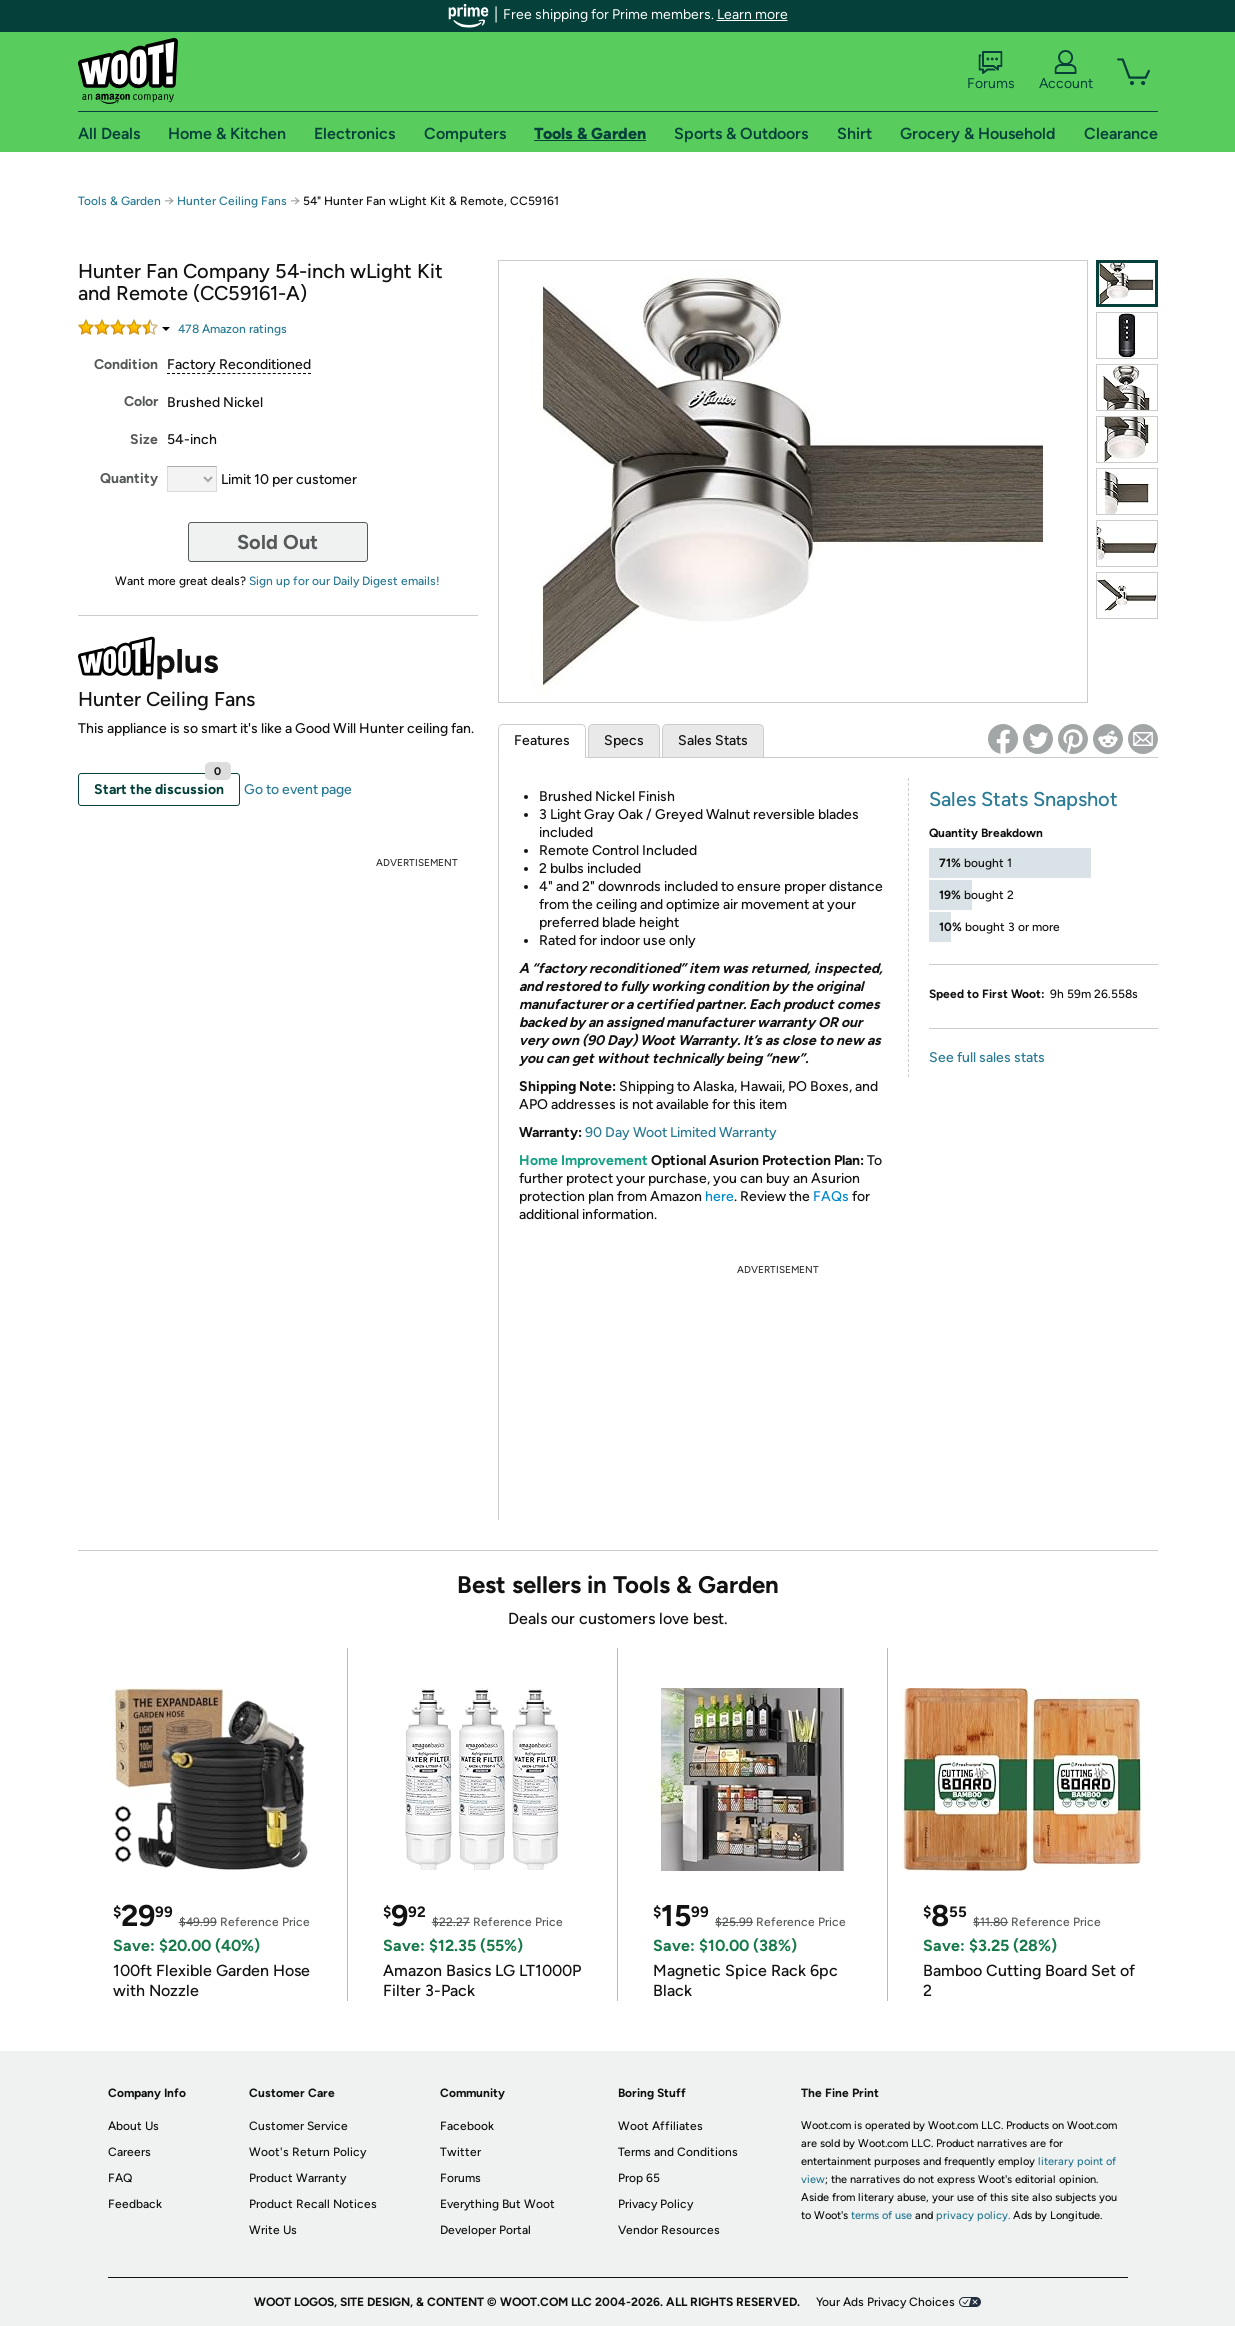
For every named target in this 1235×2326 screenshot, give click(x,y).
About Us (133, 2126)
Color (141, 401)
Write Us (273, 2230)
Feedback (135, 2204)
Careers (129, 2152)
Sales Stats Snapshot (1023, 799)
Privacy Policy (655, 2204)
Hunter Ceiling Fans (232, 201)
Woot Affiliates (660, 2126)
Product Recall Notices (313, 2204)
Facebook (467, 2126)
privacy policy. (973, 2215)
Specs (624, 740)
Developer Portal (485, 2230)
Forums (991, 71)
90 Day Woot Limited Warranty (681, 1132)
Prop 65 (639, 2178)
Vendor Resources (669, 2230)
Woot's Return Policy (307, 2152)
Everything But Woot (497, 2204)
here (719, 1196)
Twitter (460, 2152)
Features (542, 740)
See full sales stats (987, 1057)
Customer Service (298, 2126)
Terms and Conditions (678, 2152)
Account (1066, 71)
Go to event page (298, 789)
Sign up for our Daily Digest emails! (344, 581)
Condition (126, 364)
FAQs (831, 1196)
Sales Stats (713, 740)
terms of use (881, 2215)
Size (144, 439)
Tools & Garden (119, 201)
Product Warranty (297, 2178)
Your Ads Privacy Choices (885, 2302)
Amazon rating (232, 329)
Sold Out (277, 542)
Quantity (129, 478)
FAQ (120, 2178)
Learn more (752, 14)
